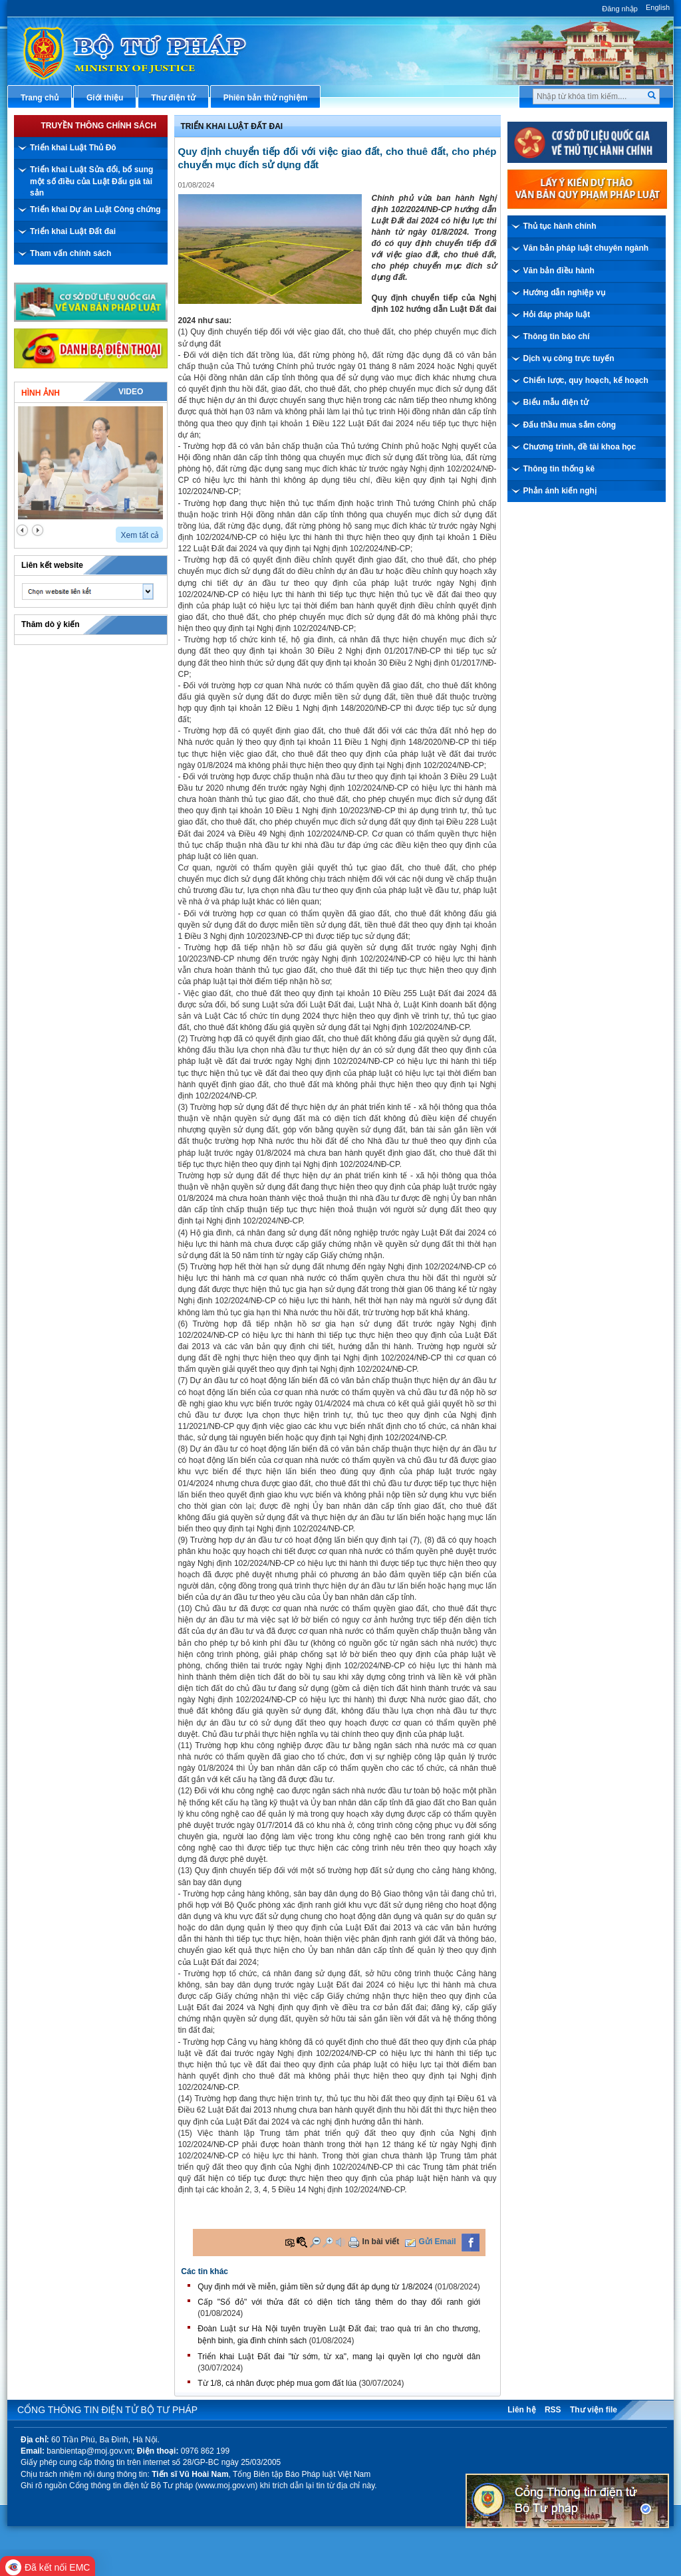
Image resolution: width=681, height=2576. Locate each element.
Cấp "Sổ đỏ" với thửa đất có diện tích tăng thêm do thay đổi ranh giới (339, 2302)
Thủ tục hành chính (560, 226)
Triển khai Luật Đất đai (73, 231)
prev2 (22, 530)
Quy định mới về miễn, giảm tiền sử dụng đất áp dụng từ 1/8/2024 (315, 2286)
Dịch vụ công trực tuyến (568, 358)
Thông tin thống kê (559, 468)
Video (130, 391)
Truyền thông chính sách (98, 125)
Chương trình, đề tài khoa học (579, 446)
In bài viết (381, 2241)
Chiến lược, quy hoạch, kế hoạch (585, 380)
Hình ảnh (40, 393)
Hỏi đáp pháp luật (557, 314)
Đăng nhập (620, 9)
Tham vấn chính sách (70, 253)
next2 (37, 530)
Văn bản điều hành (559, 270)
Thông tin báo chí (556, 336)
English (658, 7)
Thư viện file (593, 2409)
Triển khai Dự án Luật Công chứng (95, 209)
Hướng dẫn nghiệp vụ (564, 292)
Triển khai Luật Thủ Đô (73, 147)
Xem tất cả (139, 535)
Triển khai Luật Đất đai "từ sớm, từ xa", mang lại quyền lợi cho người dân (339, 2356)
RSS (553, 2409)
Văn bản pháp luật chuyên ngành (586, 248)
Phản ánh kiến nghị (560, 490)
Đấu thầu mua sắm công (569, 425)
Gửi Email (437, 2241)
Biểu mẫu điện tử (556, 402)
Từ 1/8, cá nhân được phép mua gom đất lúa (277, 2383)
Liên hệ (521, 2409)
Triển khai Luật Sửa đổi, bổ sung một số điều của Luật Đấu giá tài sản (91, 181)
